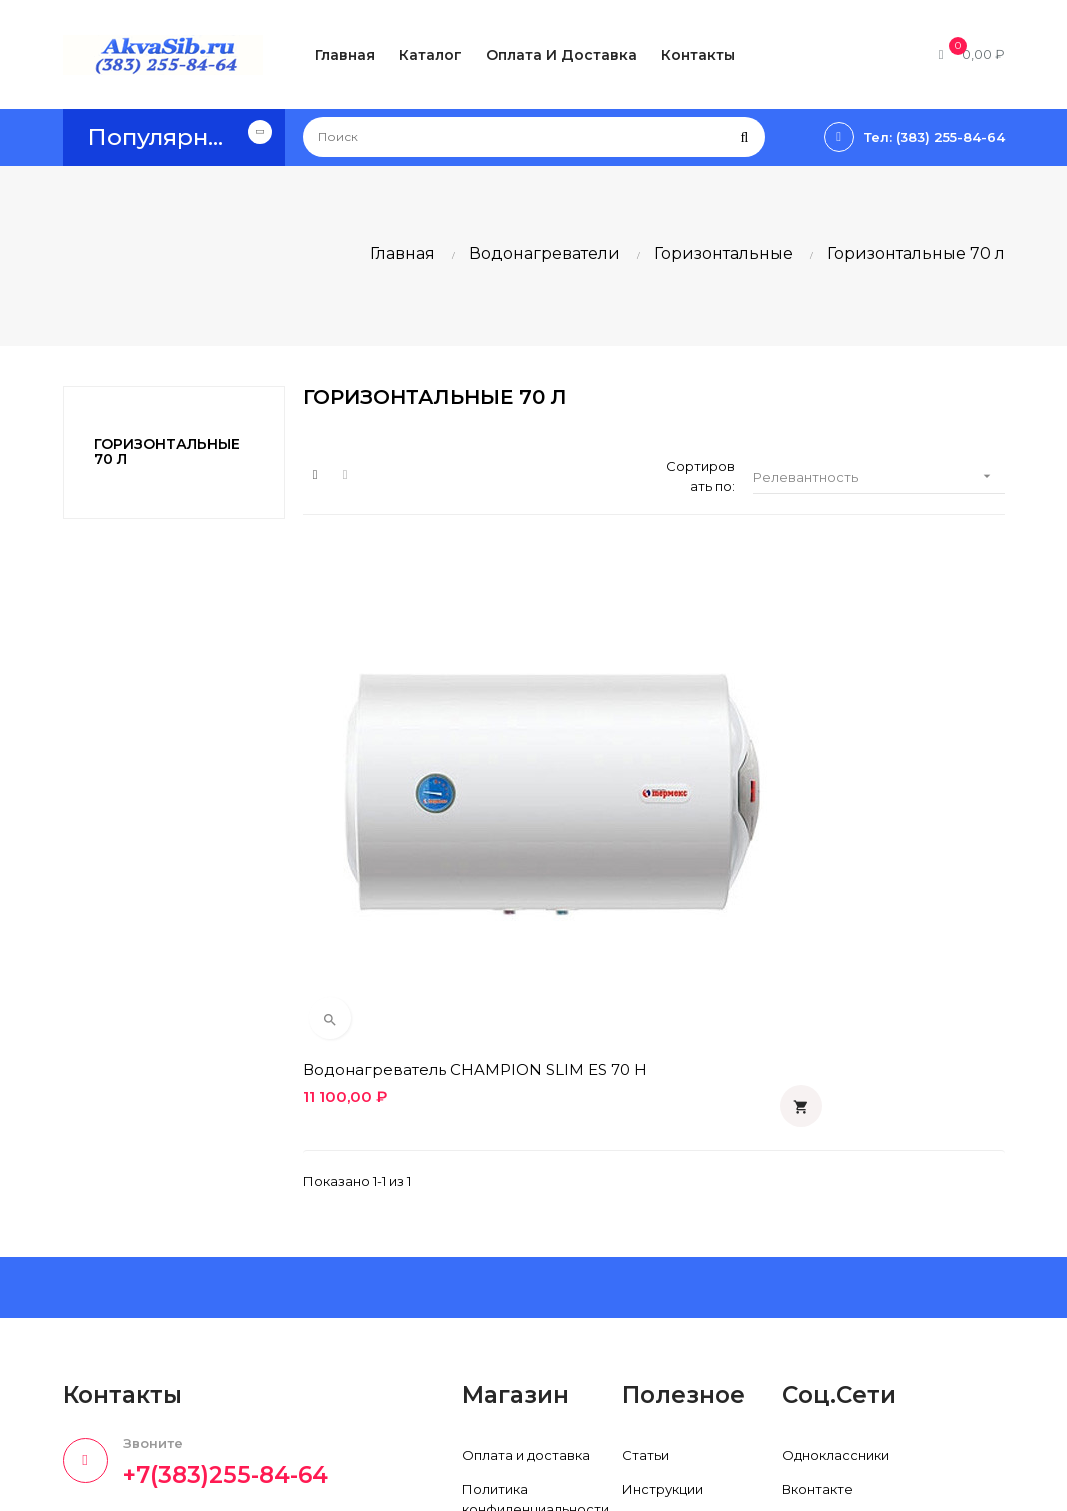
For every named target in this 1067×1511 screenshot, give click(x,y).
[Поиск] (534, 137)
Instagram (814, 1333)
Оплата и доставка (526, 1197)
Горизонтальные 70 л (167, 451)
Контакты (494, 1353)
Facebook (816, 1265)
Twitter (804, 1299)
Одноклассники (835, 1197)
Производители (676, 1265)
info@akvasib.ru (114, 1385)
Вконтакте (817, 1231)
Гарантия (493, 1285)
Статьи (645, 1197)
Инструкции (662, 1231)
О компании (502, 1319)
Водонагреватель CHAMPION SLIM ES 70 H (401, 801)
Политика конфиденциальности (535, 1241)
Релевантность (879, 476)
